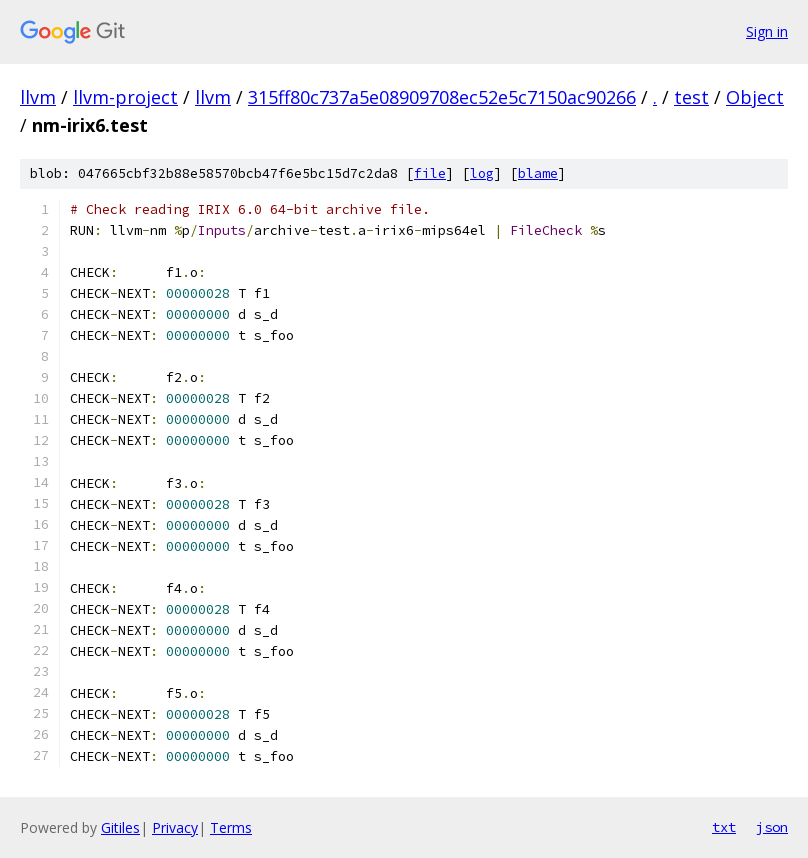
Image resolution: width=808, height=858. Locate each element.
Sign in (767, 31)
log (482, 173)
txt (724, 827)
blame (538, 173)
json (772, 827)
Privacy (175, 827)
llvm (38, 97)
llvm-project (125, 97)
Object (755, 97)
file (430, 173)
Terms (231, 827)
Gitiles (120, 827)
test (691, 97)
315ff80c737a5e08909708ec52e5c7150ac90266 (442, 97)
